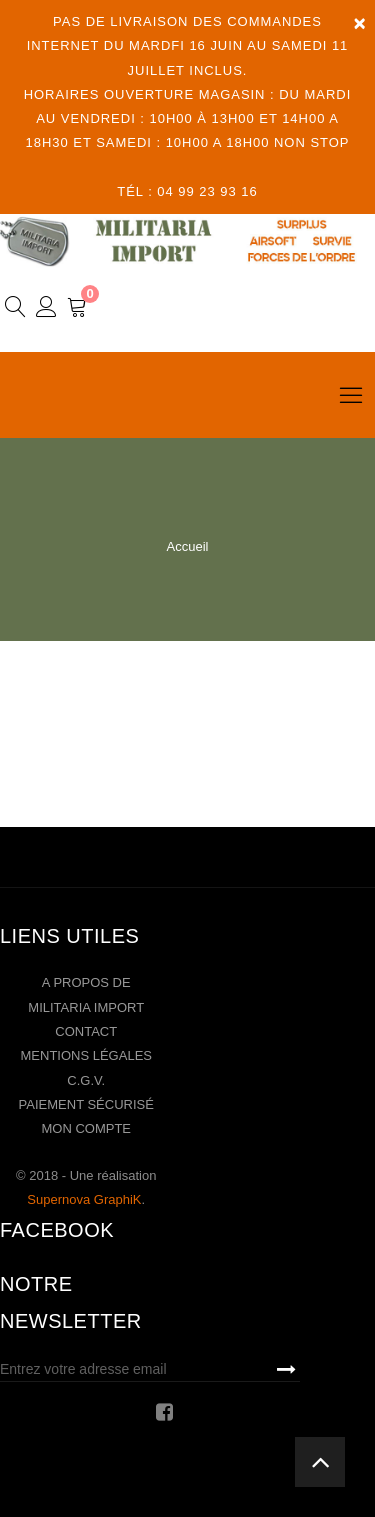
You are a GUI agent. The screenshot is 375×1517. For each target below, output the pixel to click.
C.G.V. (86, 1080)
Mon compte (86, 1128)
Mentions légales (86, 1055)
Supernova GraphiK (84, 1199)
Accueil (188, 546)
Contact (86, 1031)
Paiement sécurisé (86, 1104)
